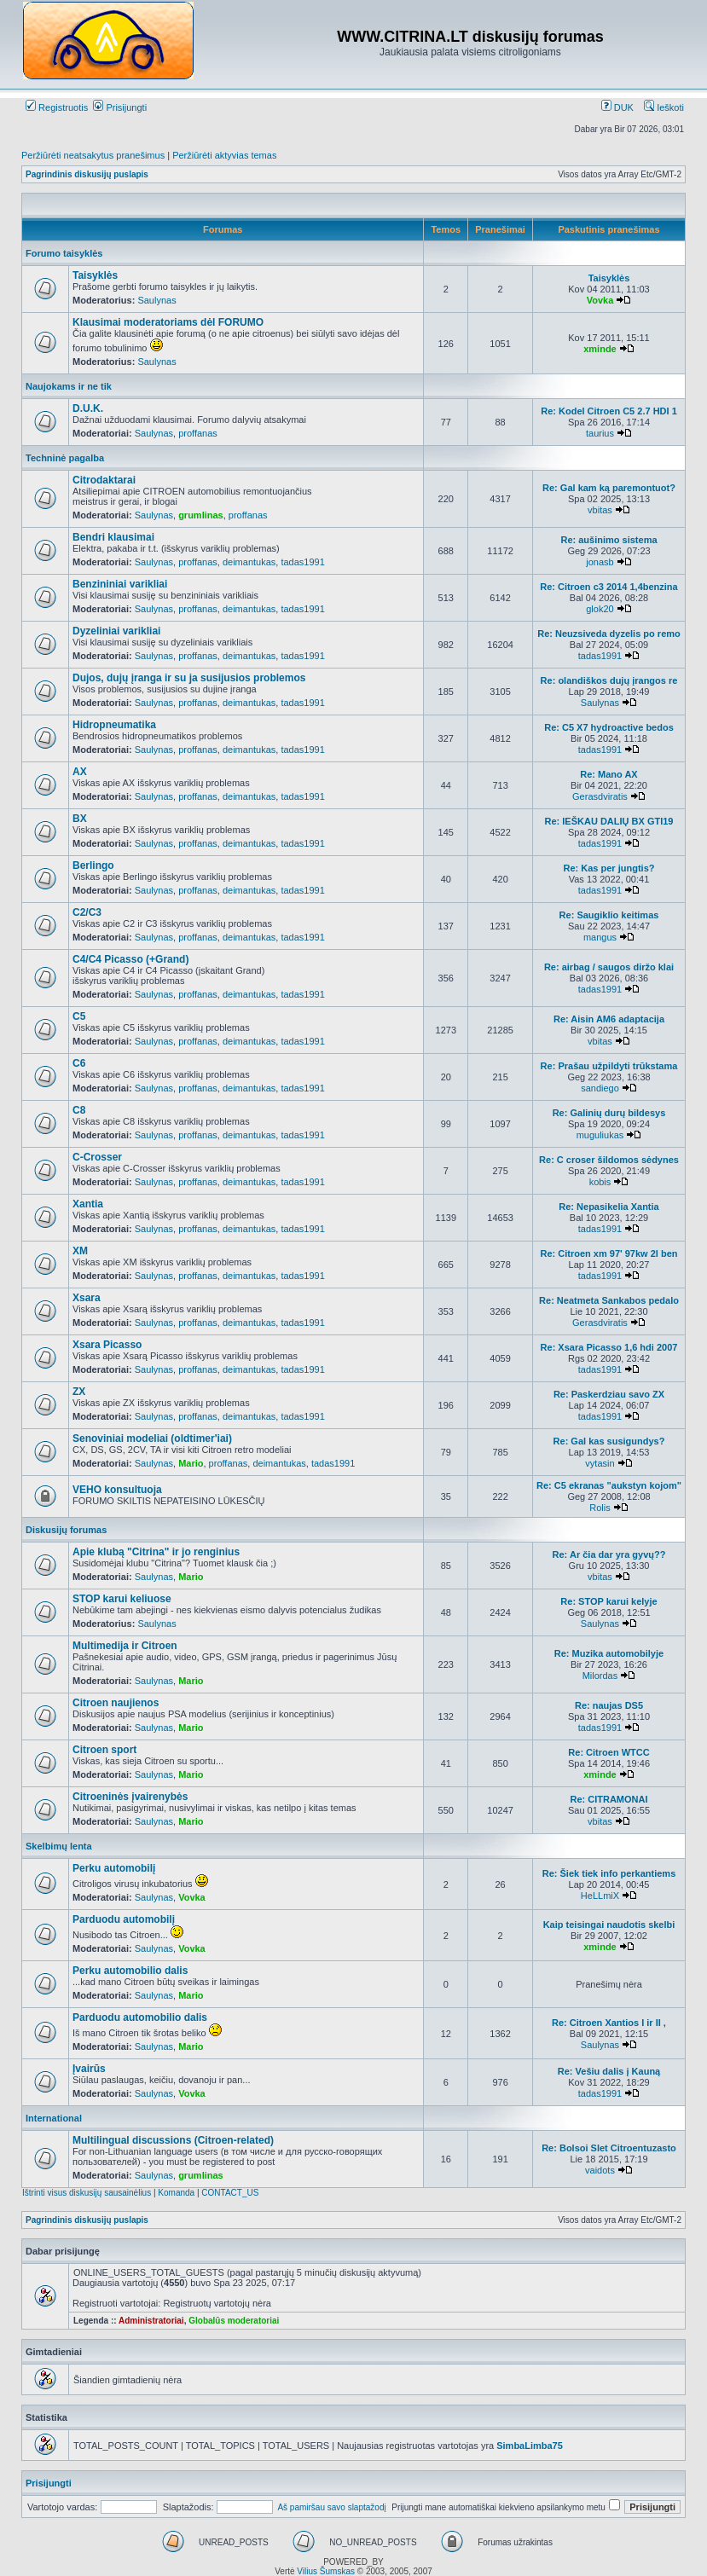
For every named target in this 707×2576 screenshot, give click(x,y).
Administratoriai (151, 2320)
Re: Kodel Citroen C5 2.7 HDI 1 (609, 411)
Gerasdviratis (600, 796)
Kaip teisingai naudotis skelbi (609, 1924)
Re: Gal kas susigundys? (609, 1441)
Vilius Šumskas (326, 2571)
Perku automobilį (113, 1868)
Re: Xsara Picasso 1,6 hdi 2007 (609, 1347)
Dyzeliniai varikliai (116, 631)
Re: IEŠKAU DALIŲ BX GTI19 (609, 821)
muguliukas (600, 1135)
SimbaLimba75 (529, 2445)
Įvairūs (89, 2069)
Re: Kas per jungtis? (609, 868)
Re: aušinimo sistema (608, 540)
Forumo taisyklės (64, 253)
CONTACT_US (229, 2192)
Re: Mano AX (608, 774)
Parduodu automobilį (123, 1919)
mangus (600, 937)
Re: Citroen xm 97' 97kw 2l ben (609, 1253)
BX (79, 819)
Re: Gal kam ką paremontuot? (608, 488)
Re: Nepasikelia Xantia (608, 1206)
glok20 (599, 609)
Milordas (600, 1675)
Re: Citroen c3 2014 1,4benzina (608, 587)
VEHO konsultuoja (117, 1490)
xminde (600, 349)
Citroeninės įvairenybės (130, 1797)
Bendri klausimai (113, 537)
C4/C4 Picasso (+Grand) (130, 959)
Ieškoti (664, 107)
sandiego (600, 1088)
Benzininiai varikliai (119, 584)
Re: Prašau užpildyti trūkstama (609, 1066)
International (54, 2118)
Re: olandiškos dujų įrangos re (609, 680)
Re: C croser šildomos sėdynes (609, 1160)
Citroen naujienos (115, 1703)
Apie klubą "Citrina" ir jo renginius (156, 1552)
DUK (617, 107)
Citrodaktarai (104, 480)
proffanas (197, 433)
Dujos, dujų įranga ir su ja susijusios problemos (188, 678)
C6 (78, 1063)
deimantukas (249, 562)
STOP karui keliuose (121, 1599)
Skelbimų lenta (59, 1846)
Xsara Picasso (107, 1345)
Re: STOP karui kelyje (608, 1601)
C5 (78, 1016)
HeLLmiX (600, 1895)
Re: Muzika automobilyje (609, 1653)
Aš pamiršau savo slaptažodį (331, 2507)
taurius (600, 433)
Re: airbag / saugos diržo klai (609, 967)
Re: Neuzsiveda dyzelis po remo (609, 633)
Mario (190, 1463)
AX (79, 772)
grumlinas (200, 515)
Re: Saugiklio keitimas (609, 915)
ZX (78, 1392)
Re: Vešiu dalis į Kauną (609, 2071)
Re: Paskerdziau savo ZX (608, 1394)
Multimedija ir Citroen (124, 1646)
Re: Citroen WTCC (608, 1752)
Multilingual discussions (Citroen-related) (173, 2140)
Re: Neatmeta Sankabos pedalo (609, 1300)
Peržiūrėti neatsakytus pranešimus (93, 155)
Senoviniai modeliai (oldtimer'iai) (152, 1438)
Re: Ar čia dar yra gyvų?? (609, 1554)
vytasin (599, 1463)
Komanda (176, 2192)
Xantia (87, 1204)
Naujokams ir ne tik (69, 386)
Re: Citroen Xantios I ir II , (609, 2022)
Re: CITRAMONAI (608, 1799)
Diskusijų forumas (66, 1530)
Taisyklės (95, 275)
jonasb (599, 562)
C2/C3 (86, 912)
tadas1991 (302, 562)
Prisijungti (120, 107)
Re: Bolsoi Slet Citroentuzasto (609, 2148)
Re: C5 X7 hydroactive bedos (609, 727)
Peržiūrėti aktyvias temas (224, 155)
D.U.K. (87, 408)
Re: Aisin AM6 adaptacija (608, 1019)
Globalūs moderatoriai (233, 2320)
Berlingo (93, 865)
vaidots (600, 2170)
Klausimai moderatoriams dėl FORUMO (168, 322)
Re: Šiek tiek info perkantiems (609, 1873)
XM (80, 1251)
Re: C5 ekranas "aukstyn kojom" (608, 1485)
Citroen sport (104, 1750)
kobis (600, 1182)
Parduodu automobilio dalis (139, 2017)
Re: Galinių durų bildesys (609, 1113)
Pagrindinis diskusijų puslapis (87, 174)
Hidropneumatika (114, 725)
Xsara (86, 1298)
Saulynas (156, 300)
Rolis (599, 1507)
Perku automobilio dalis (130, 1971)
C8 (78, 1110)
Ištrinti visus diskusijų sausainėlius (86, 2192)
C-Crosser (97, 1157)
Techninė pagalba (65, 458)
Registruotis (57, 107)
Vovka (600, 300)
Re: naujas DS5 (609, 1705)
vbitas (600, 510)
